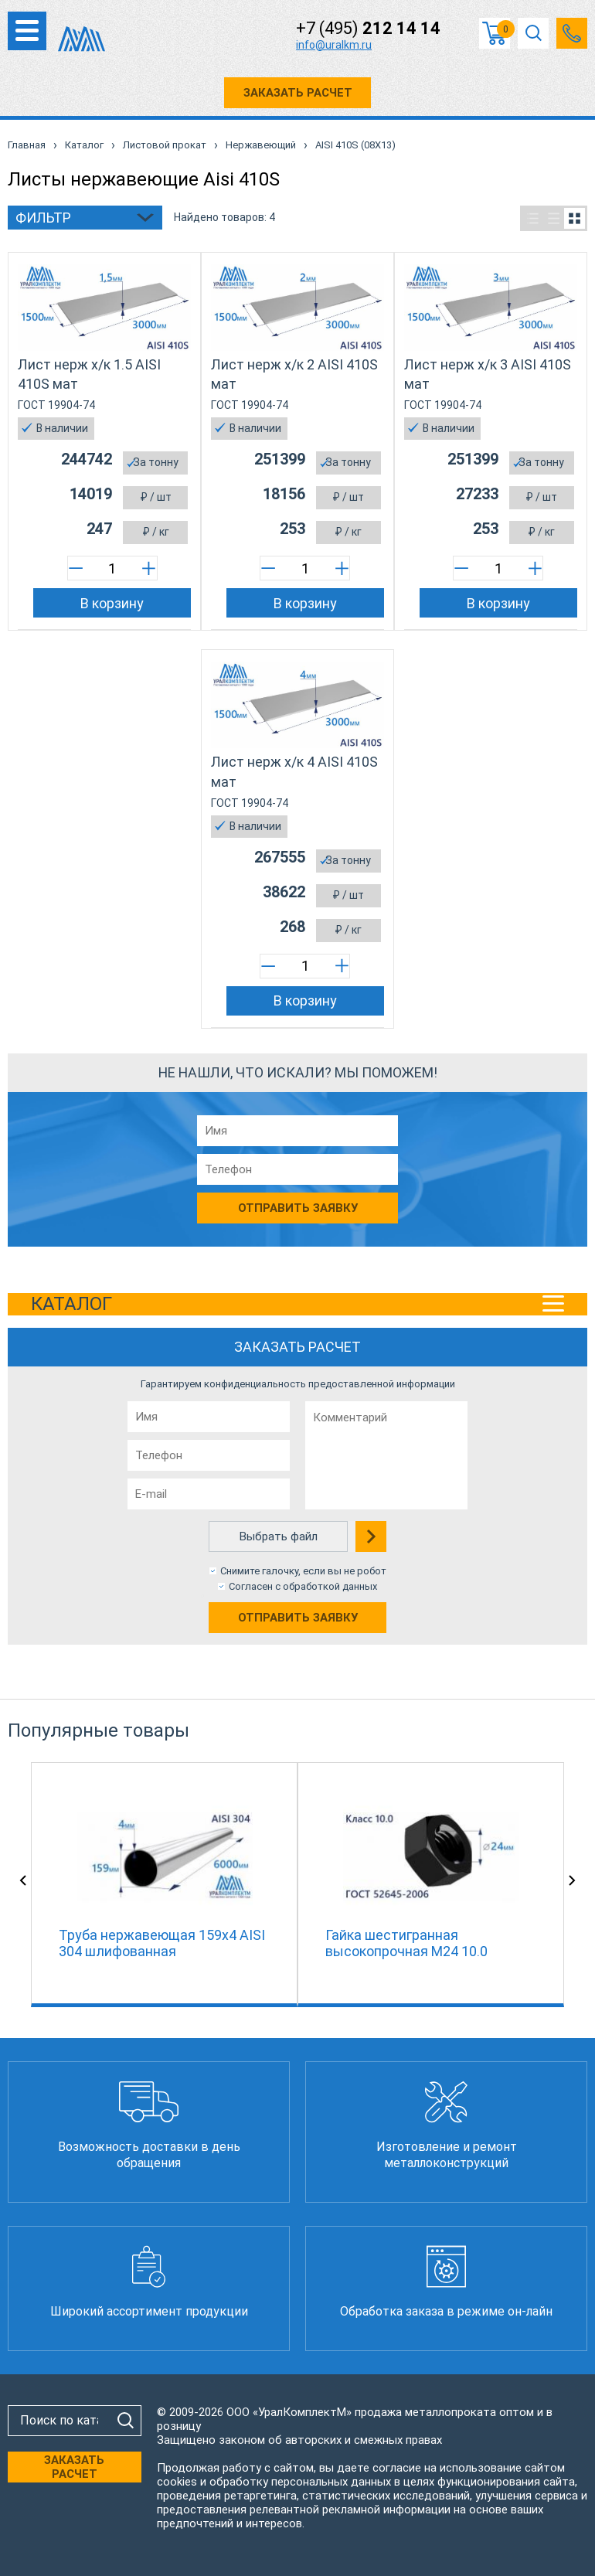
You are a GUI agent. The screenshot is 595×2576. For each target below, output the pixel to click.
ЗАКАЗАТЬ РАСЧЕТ (297, 93)
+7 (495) (368, 29)
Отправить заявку (298, 1618)
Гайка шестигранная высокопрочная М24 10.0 (406, 1943)
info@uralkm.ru (334, 45)
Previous (23, 1880)
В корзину (112, 603)
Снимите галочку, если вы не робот (303, 1571)
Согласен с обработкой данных (303, 1586)
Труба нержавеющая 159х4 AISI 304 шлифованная (162, 1943)
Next (572, 1880)
